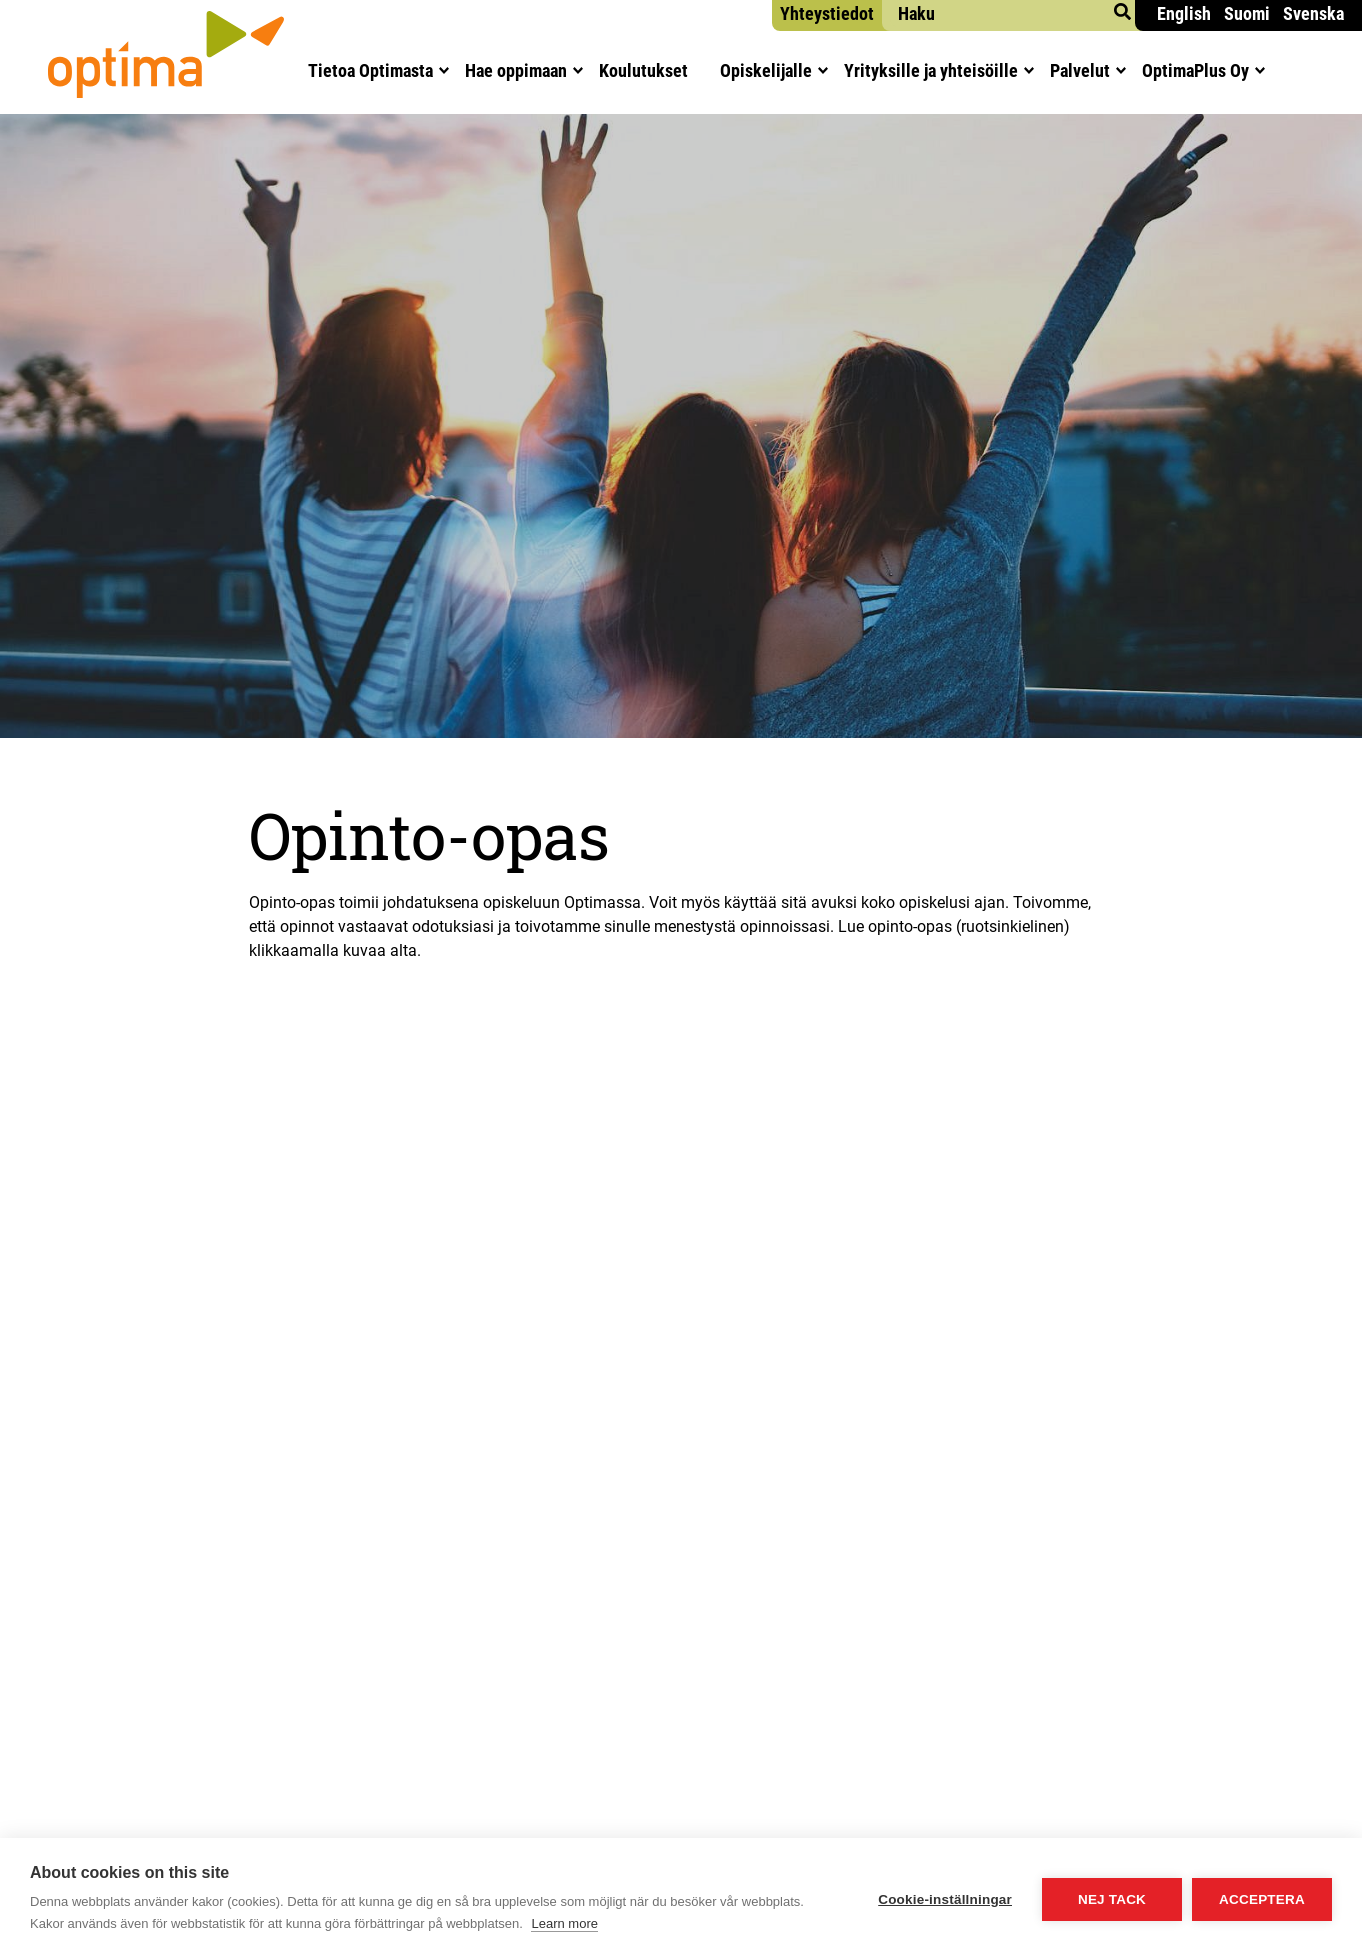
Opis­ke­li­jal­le (766, 70)
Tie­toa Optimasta (370, 70)
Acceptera (1262, 1899)
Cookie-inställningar (945, 1899)
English (1184, 13)
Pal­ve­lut (1080, 70)
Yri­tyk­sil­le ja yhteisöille (931, 70)
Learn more (564, 1923)
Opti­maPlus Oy (1195, 70)
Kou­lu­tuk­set (643, 70)
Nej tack (1112, 1899)
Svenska (1313, 13)
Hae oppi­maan (516, 70)
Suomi (1247, 13)
